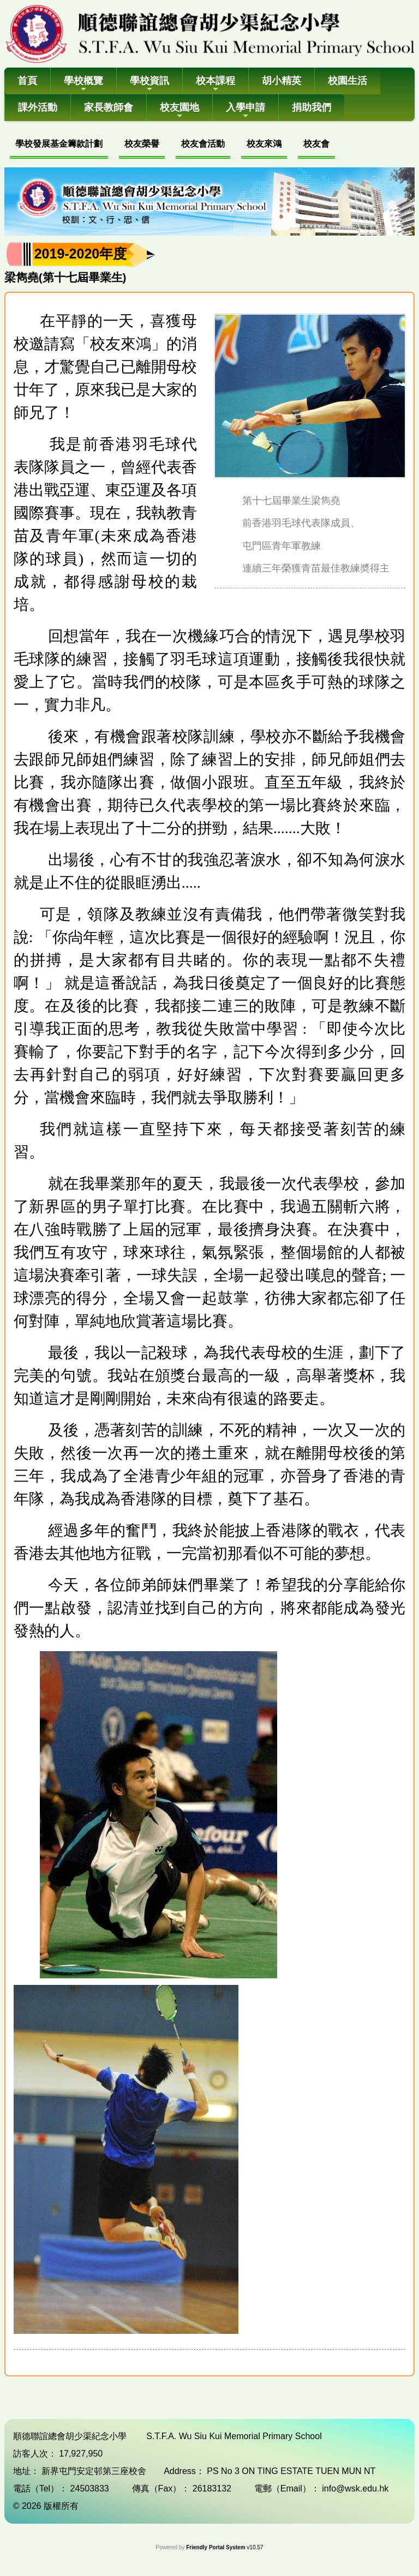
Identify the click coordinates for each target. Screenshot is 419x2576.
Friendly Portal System (216, 2547)
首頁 (27, 80)
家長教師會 (108, 107)
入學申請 (245, 111)
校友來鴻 (264, 143)
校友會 (316, 143)
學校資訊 (149, 84)
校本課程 (215, 84)
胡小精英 (281, 80)
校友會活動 (203, 143)
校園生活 (347, 80)
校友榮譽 (141, 143)
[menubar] (172, 145)
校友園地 (179, 111)
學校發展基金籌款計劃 (59, 143)
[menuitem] (59, 145)
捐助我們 (311, 107)
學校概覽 (83, 84)
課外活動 (37, 107)
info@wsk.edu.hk (355, 2488)
